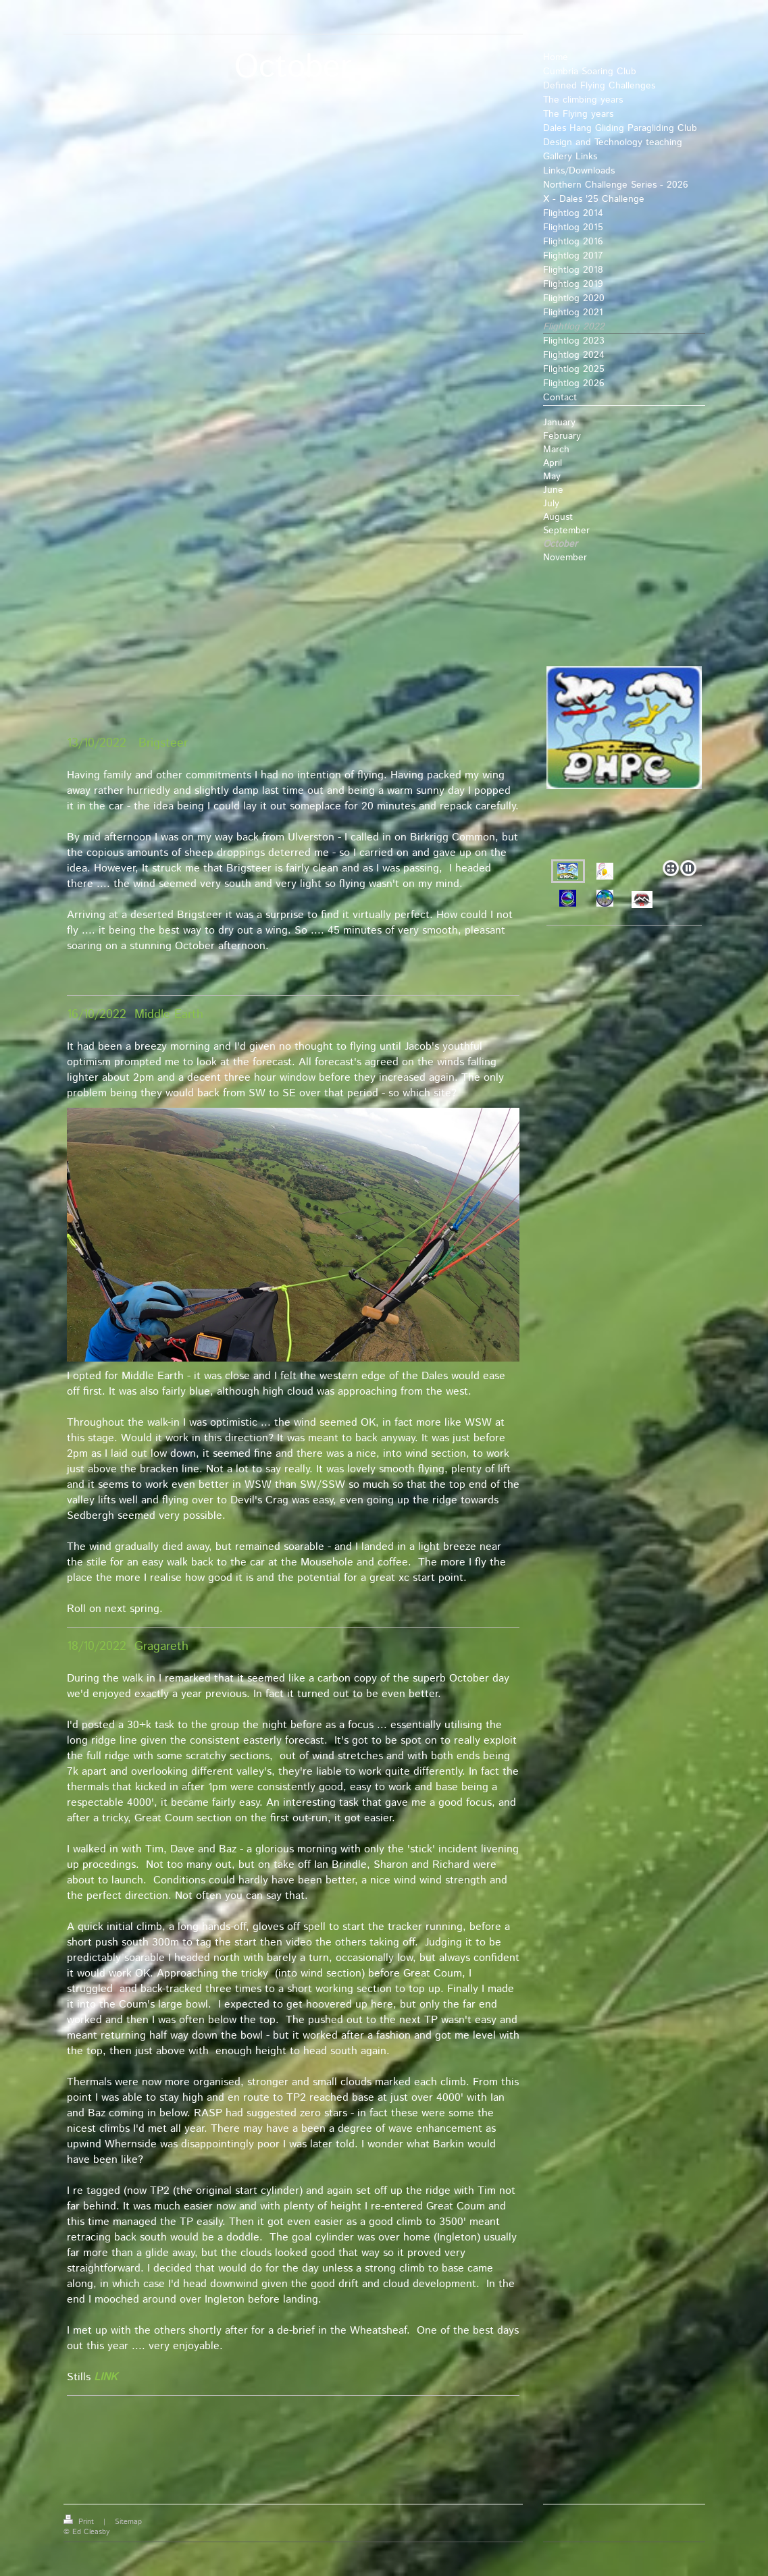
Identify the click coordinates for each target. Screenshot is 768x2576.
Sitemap (128, 2522)
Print (80, 2522)
